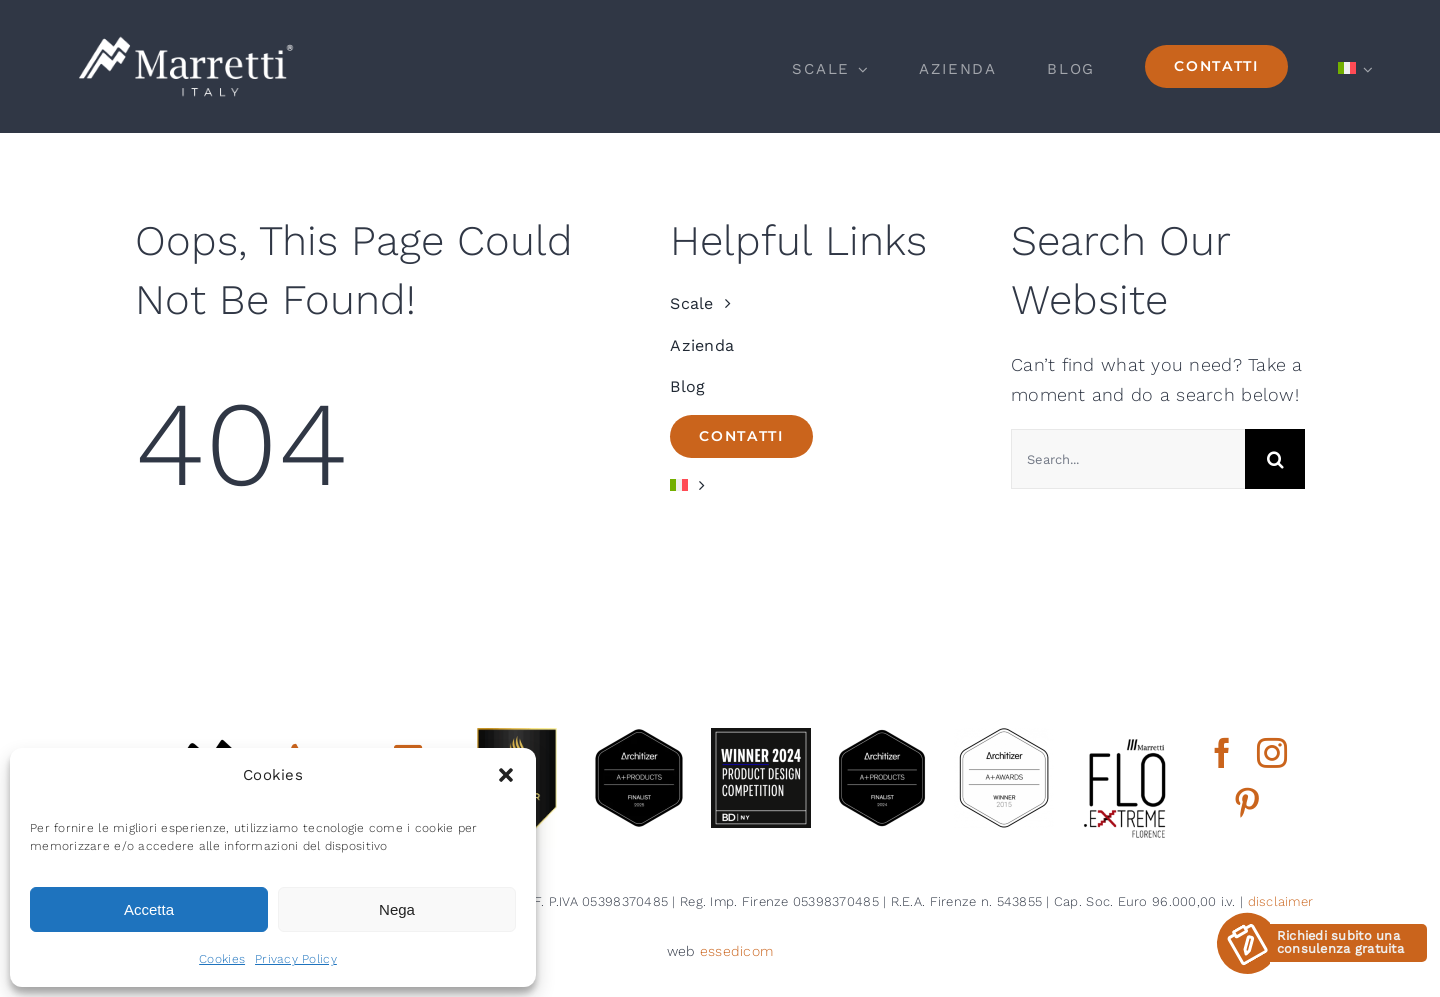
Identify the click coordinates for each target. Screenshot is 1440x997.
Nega (397, 909)
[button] (506, 775)
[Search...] (1128, 459)
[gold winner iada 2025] (517, 736)
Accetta (149, 909)
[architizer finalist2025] (639, 736)
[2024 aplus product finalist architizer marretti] (882, 736)
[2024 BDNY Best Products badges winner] (761, 736)
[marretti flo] (1126, 736)
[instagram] (1272, 753)
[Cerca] (1275, 459)
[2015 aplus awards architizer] (1004, 736)
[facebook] (1222, 753)
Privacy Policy (296, 959)
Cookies (222, 959)
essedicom (736, 951)
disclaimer (1281, 901)
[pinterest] (1247, 803)
